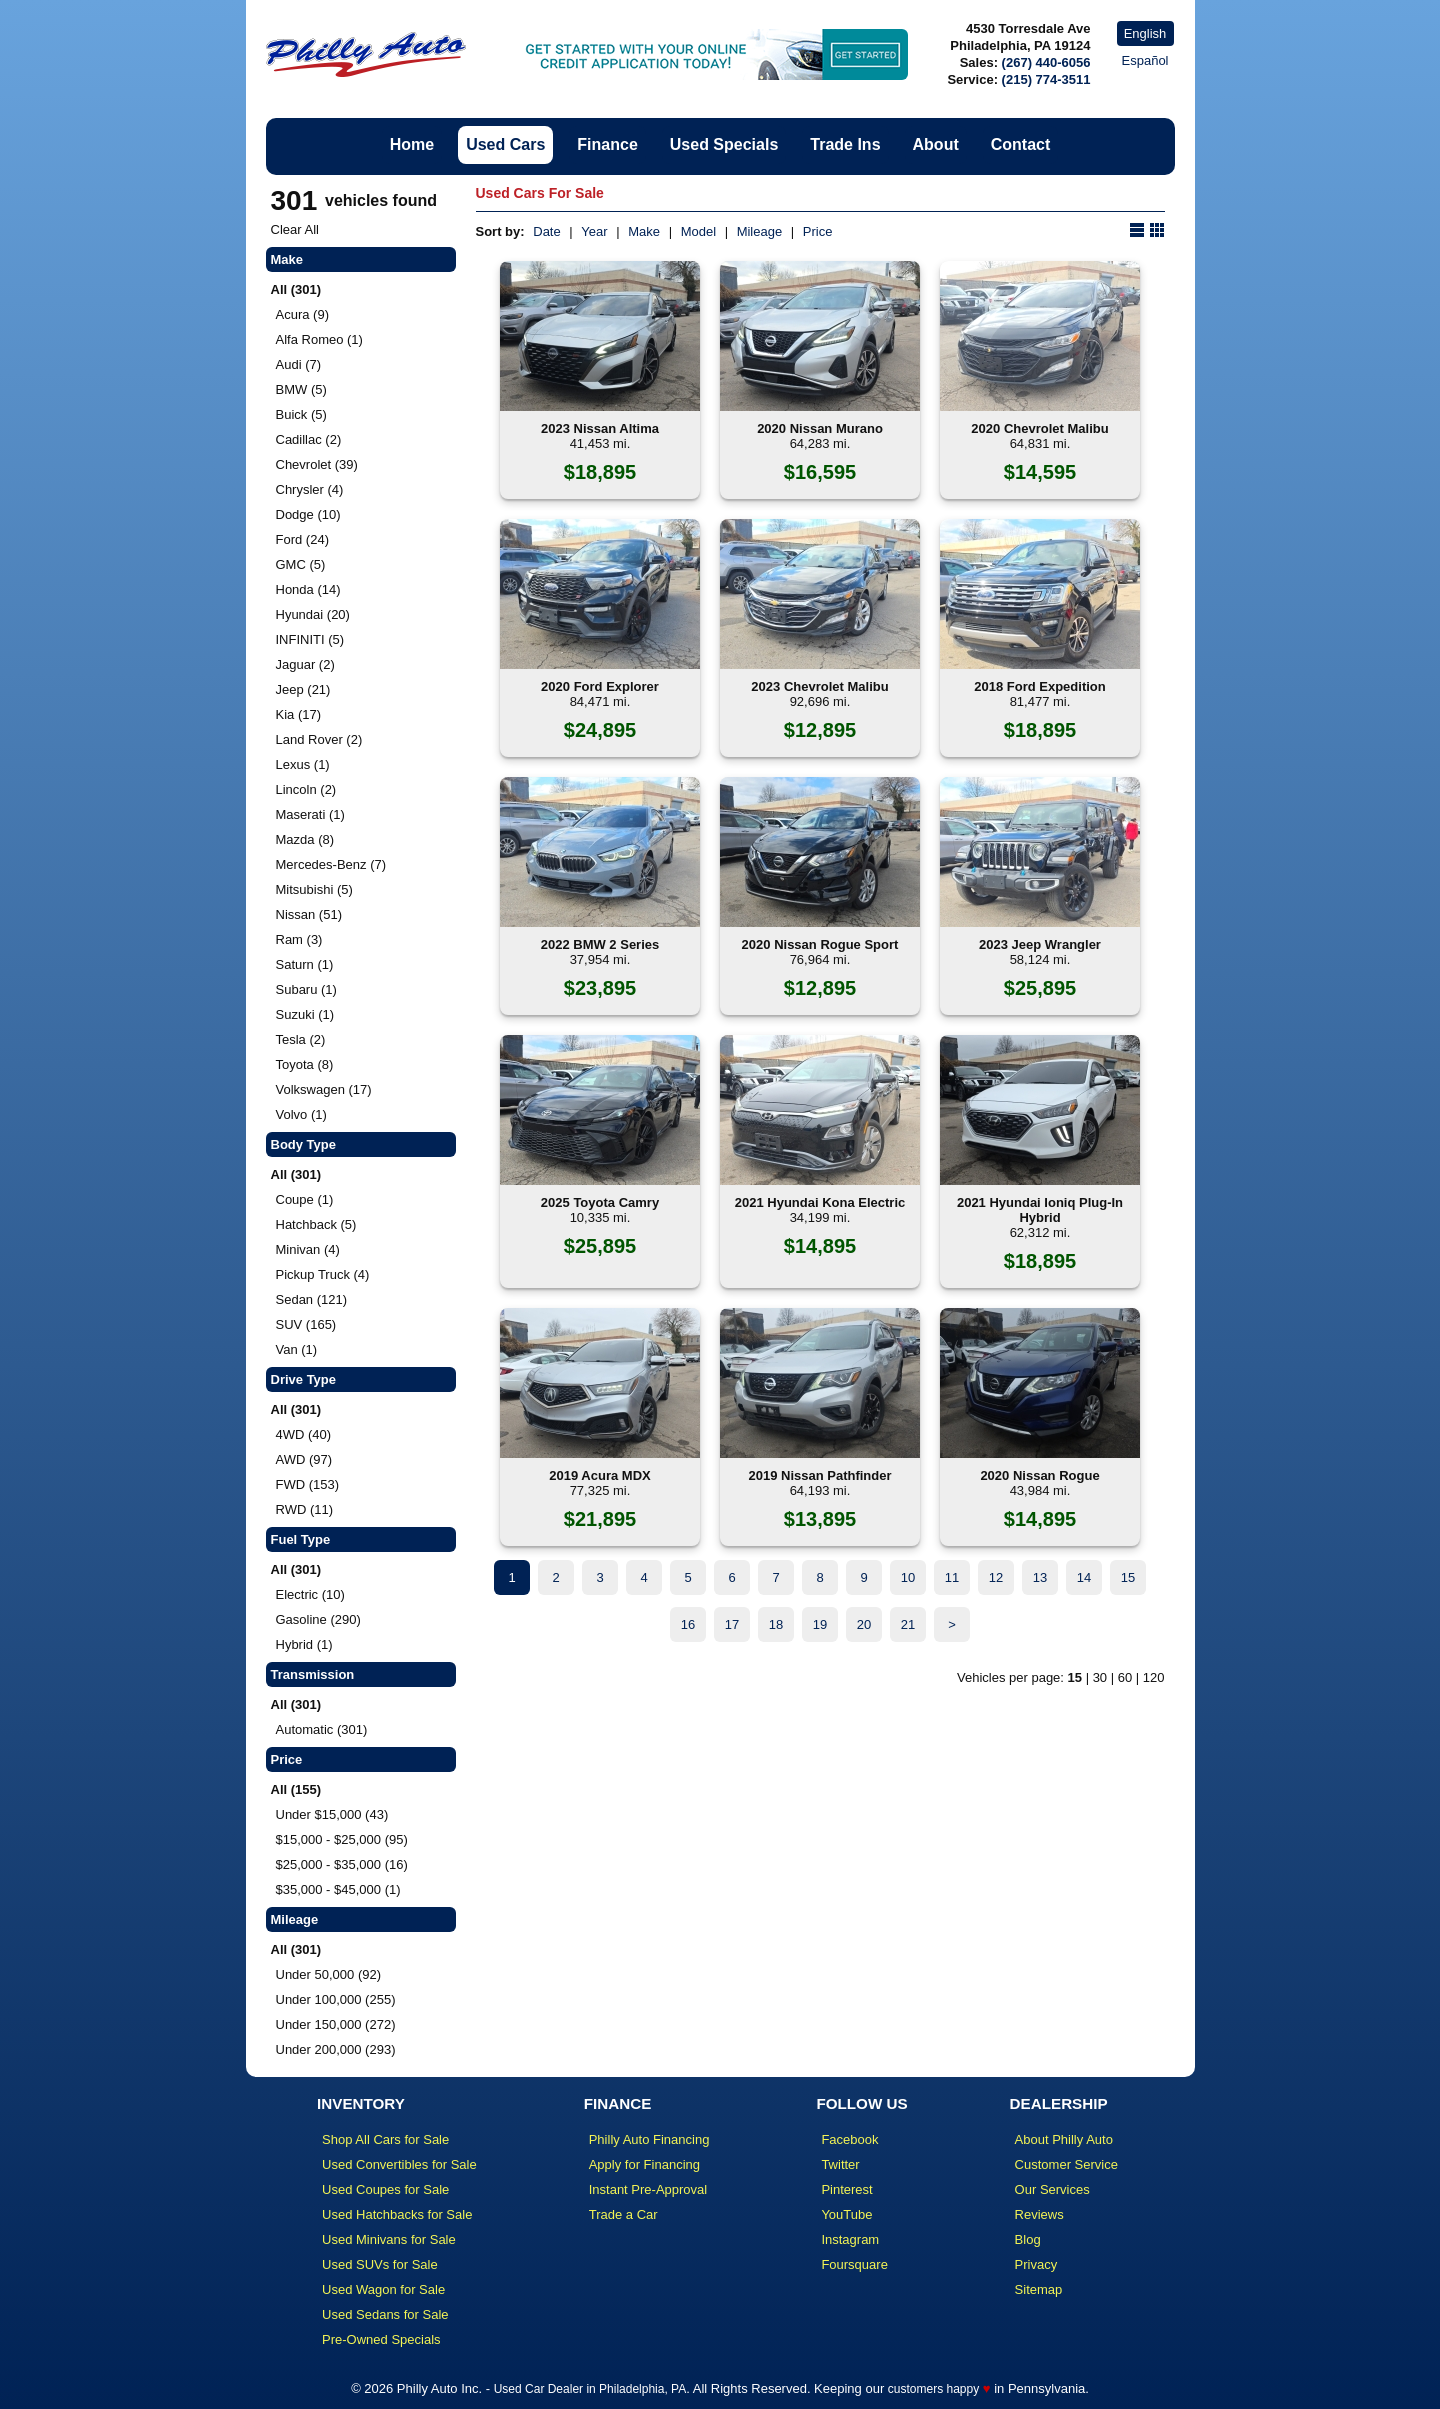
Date (546, 231)
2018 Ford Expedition (1039, 686)
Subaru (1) (306, 989)
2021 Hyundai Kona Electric (820, 1202)
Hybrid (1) (304, 1644)
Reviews (1039, 2214)
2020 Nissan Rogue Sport (820, 944)
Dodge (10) (308, 514)
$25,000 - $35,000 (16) (342, 1864)
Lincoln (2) (306, 789)
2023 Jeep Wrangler (1040, 944)
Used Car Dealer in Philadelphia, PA (590, 2389)
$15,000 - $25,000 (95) (342, 1839)
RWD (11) (305, 1509)
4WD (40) (304, 1434)
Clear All (295, 229)
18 (776, 1624)
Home (412, 144)
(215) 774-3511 (1046, 79)
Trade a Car (623, 2214)
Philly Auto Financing (649, 2139)
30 (1100, 1677)
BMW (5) (301, 389)
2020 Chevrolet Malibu (1039, 428)
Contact (1021, 144)
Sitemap (1039, 2289)
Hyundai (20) (313, 614)
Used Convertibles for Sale (399, 2164)
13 (1040, 1577)
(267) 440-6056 (1046, 62)
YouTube (846, 2214)
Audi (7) (299, 364)
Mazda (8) (305, 839)
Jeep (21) (303, 689)
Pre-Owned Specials (381, 2339)
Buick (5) (301, 414)
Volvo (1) (301, 1114)
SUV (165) (306, 1324)
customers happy (933, 2389)
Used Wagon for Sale (383, 2289)
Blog (1028, 2239)
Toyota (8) (305, 1064)
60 (1125, 1677)
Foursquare (854, 2264)
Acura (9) (302, 314)
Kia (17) (299, 714)
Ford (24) (302, 539)
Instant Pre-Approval (648, 2189)
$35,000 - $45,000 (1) (338, 1889)
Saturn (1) (305, 964)
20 (864, 1624)
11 (952, 1577)
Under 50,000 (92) (329, 1974)
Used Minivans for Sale (389, 2239)
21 (908, 1624)
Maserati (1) (310, 814)
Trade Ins (845, 144)
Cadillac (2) (309, 439)
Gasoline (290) (318, 1619)
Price (818, 231)
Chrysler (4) (310, 489)
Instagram (850, 2239)
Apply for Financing (644, 2164)
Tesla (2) (301, 1039)
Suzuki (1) (305, 1014)
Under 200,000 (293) (336, 2049)
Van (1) (297, 1349)
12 (996, 1577)
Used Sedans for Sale (385, 2314)
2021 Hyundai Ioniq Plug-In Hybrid (1040, 1210)
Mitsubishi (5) (314, 889)
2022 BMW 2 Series (600, 944)
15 (1128, 1577)
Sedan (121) (312, 1299)
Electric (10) (310, 1594)
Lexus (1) (303, 764)
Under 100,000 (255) (336, 1999)
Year (594, 231)
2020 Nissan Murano (820, 428)
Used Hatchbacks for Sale (397, 2214)
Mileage (760, 231)
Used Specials (724, 144)
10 (908, 1577)
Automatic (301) (322, 1729)
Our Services (1052, 2189)
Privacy (1036, 2264)
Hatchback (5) (316, 1224)
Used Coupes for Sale (385, 2189)
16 (688, 1624)
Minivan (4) (308, 1249)
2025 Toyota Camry (600, 1202)
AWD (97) (304, 1459)
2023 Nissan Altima (600, 428)
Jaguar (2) (305, 664)
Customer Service (1066, 2164)
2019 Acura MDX (599, 1475)
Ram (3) (299, 939)
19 (820, 1624)
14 (1084, 1577)
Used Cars (505, 144)
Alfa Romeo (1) (319, 339)
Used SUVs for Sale (380, 2264)
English (1145, 33)
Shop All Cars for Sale (385, 2139)
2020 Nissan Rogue (1039, 1475)
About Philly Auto (1064, 2139)
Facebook (849, 2139)
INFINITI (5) (310, 639)
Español (1145, 60)
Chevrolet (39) (317, 464)
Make (644, 231)
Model (698, 231)
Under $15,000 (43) (332, 1814)
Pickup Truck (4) (323, 1274)
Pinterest (846, 2189)
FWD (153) (308, 1484)
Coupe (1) (305, 1199)
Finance (607, 144)
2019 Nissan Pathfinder (819, 1475)
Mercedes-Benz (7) (331, 864)
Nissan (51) (309, 914)
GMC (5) (301, 564)
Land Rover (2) (319, 739)
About (936, 144)
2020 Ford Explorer (600, 686)
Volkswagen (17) (324, 1089)
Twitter (840, 2164)
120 (1154, 1677)
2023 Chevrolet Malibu (819, 686)
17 (732, 1624)
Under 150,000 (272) (336, 2024)
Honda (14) (308, 589)
